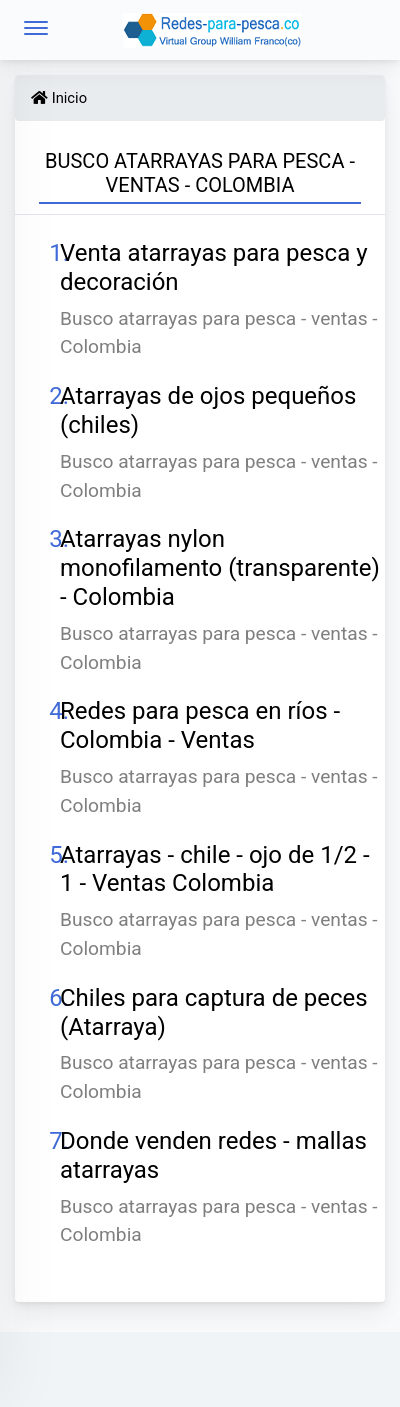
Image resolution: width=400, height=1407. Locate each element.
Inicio (59, 98)
